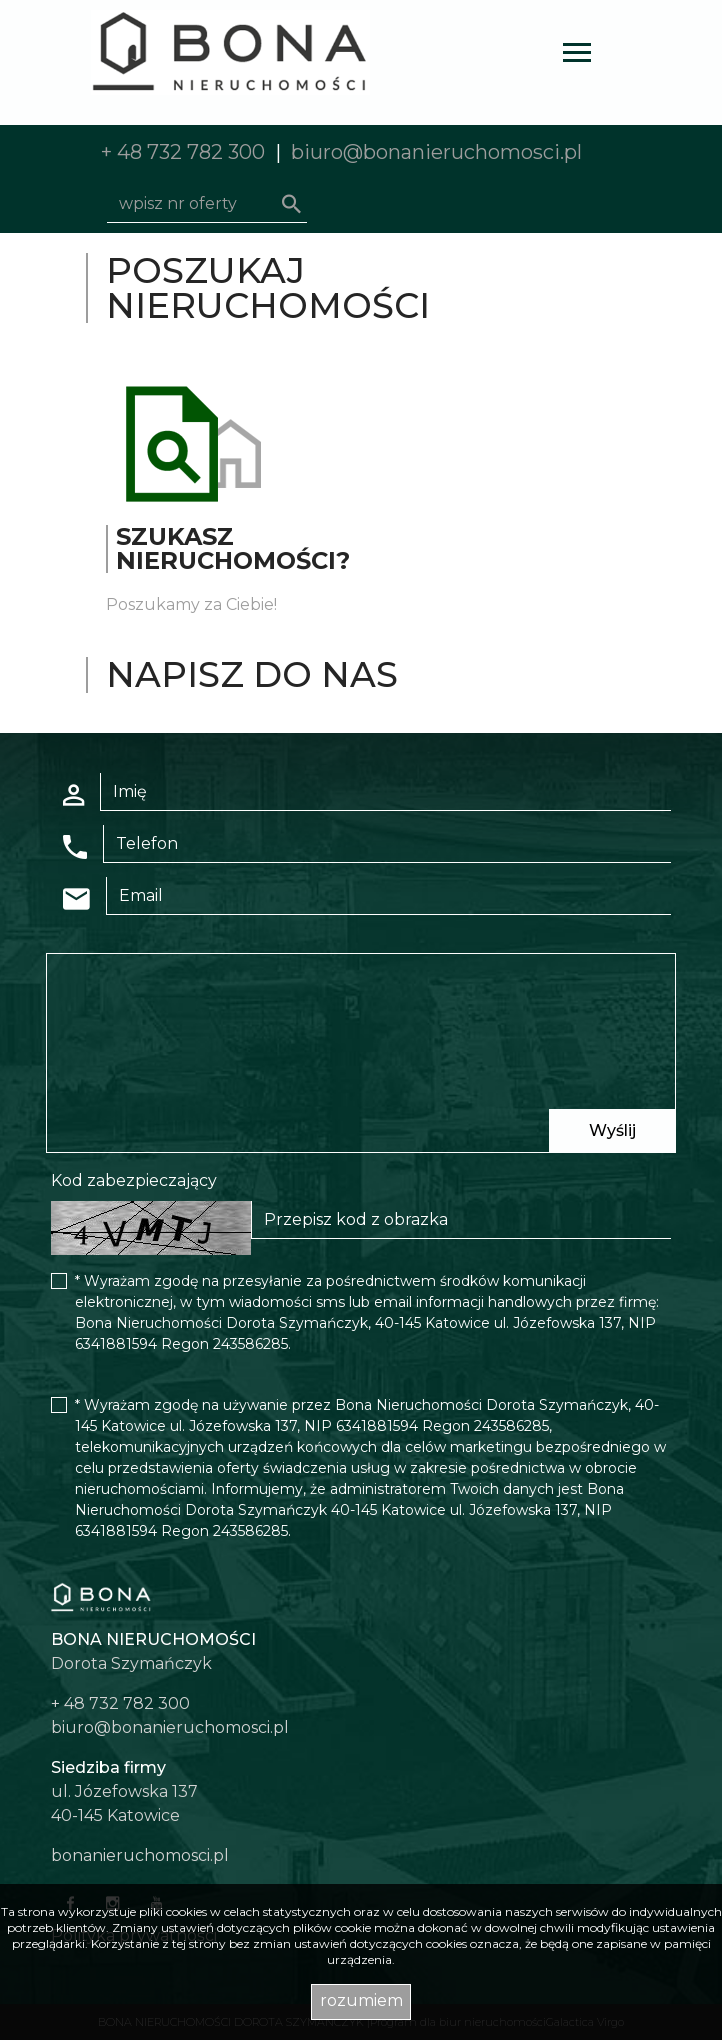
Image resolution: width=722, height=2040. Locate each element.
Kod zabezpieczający (134, 1180)
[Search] (207, 204)
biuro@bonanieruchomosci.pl (436, 152)
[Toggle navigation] (577, 55)
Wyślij (612, 1130)
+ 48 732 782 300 (183, 152)
